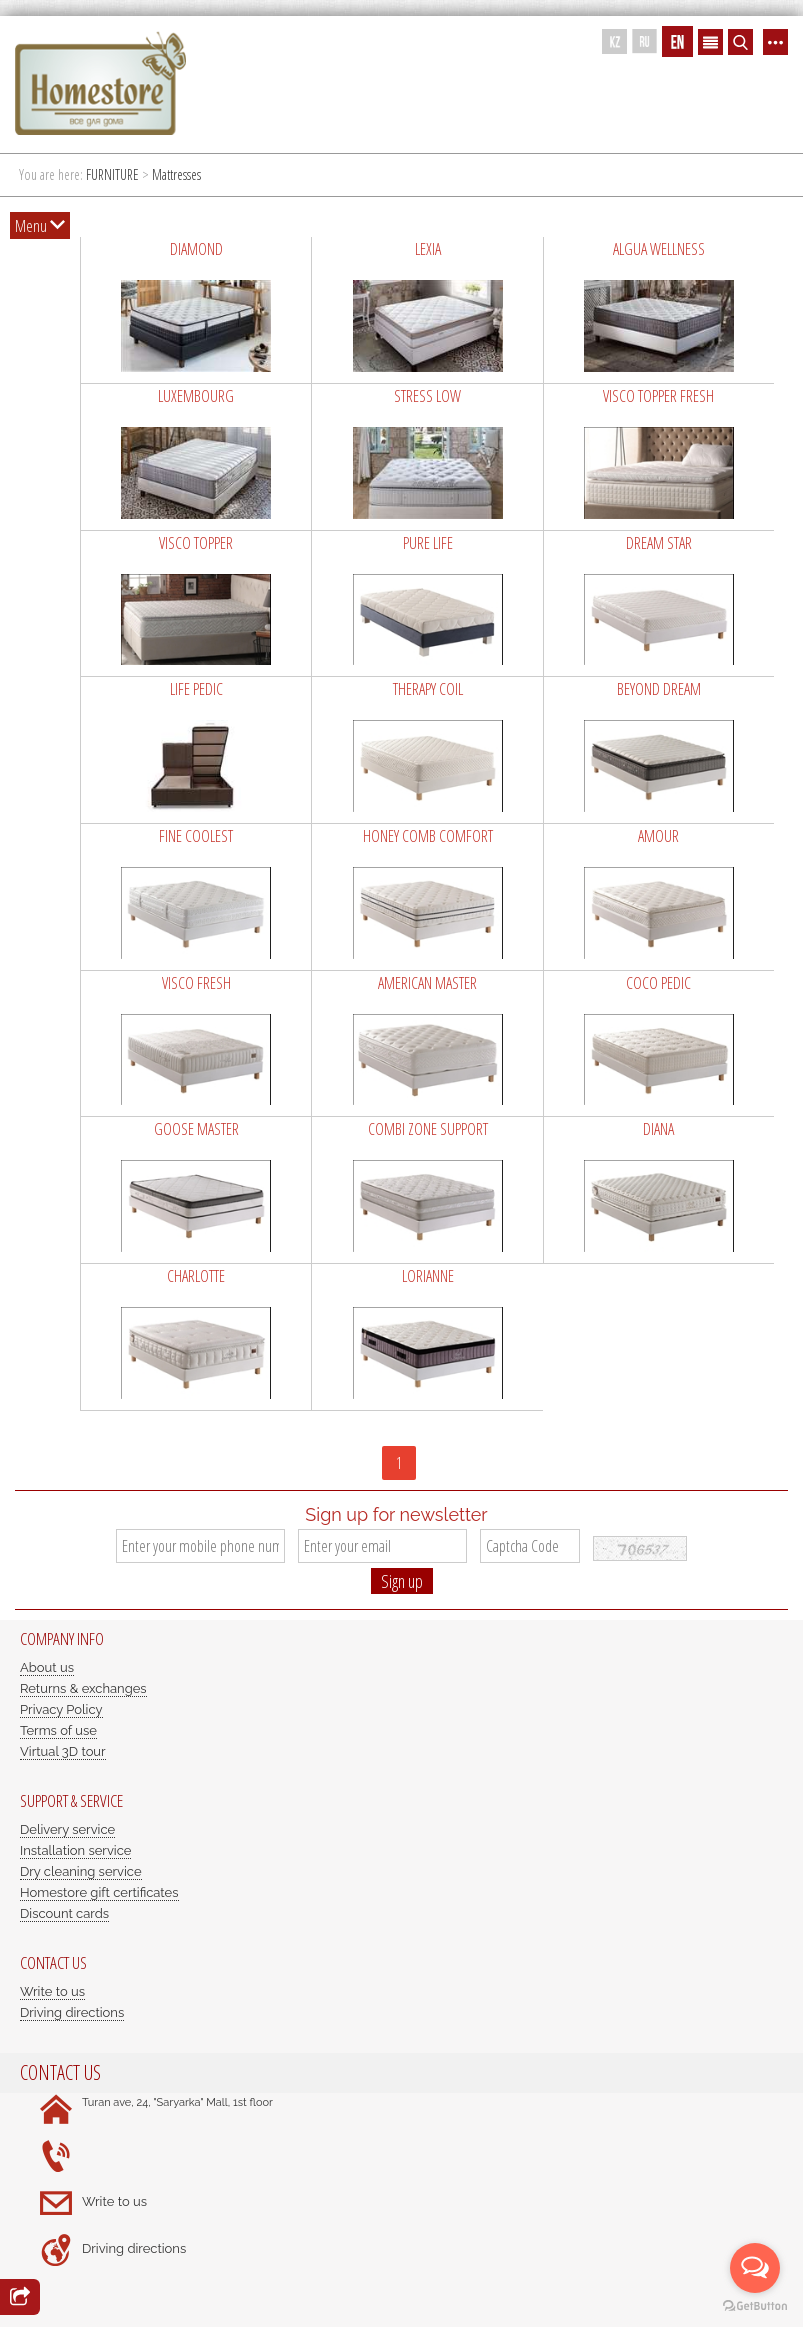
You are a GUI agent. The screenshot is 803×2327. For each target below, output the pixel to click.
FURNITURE (112, 174)
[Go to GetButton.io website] (755, 2306)
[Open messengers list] (755, 2268)
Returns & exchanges (83, 1688)
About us (47, 1667)
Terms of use (58, 1730)
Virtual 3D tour (63, 1751)
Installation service (75, 1850)
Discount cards (64, 1913)
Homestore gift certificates (99, 1892)
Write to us (52, 1991)
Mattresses (176, 174)
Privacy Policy (61, 1709)
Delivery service (67, 1829)
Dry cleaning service (81, 1871)
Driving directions (72, 2012)
